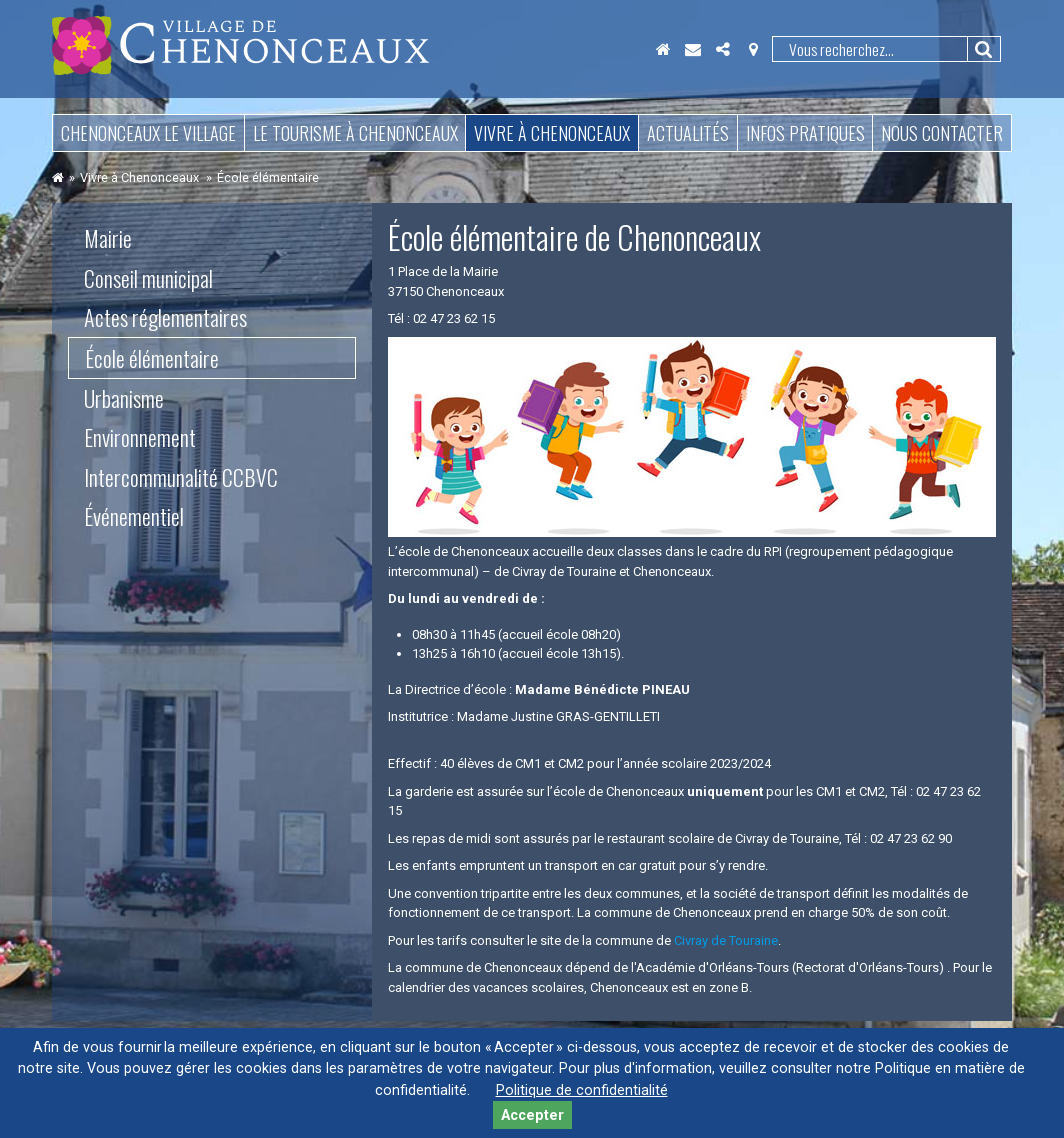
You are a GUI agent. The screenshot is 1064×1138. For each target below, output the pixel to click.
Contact (693, 49)
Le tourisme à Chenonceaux (355, 133)
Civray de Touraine (726, 940)
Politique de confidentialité (582, 1090)
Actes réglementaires (165, 317)
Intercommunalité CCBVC (181, 477)
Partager (723, 49)
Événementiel (134, 516)
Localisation (753, 49)
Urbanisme (124, 398)
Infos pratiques (805, 133)
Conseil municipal (148, 278)
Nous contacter (942, 133)
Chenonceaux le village (148, 133)
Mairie (108, 238)
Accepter (532, 1115)
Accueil (663, 49)
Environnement (140, 437)
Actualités (688, 133)
